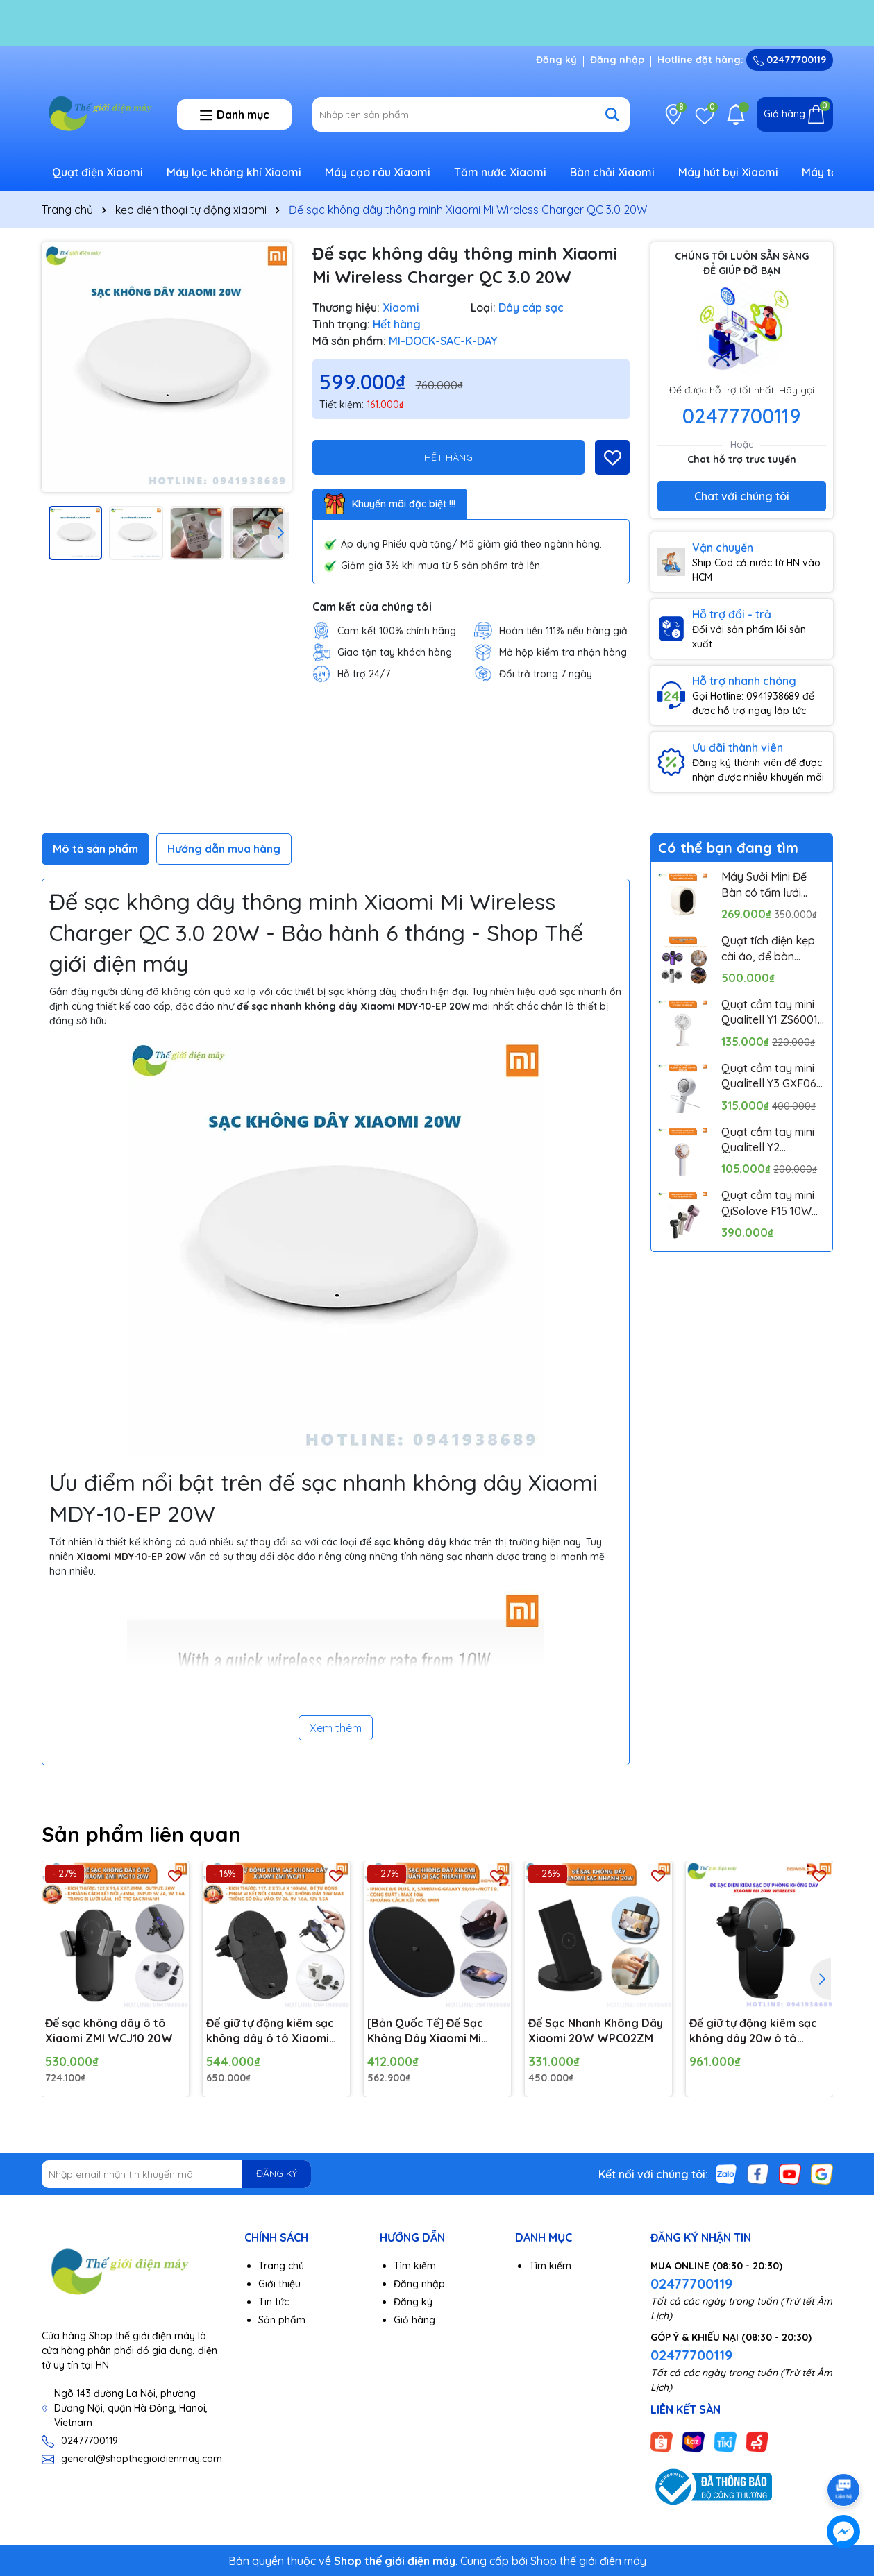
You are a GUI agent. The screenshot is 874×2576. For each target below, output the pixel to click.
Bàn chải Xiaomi (612, 172)
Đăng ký (556, 59)
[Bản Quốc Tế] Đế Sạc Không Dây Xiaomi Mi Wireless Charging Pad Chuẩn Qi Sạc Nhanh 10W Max (433, 2031)
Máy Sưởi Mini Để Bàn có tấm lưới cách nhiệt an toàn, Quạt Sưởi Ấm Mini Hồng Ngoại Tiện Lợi (773, 885)
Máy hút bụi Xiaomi (728, 172)
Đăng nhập (617, 59)
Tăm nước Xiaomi (500, 172)
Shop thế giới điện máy (588, 2561)
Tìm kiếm (415, 2266)
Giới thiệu (279, 2284)
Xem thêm (336, 1728)
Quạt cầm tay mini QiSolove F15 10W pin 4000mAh (767, 1203)
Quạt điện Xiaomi (97, 172)
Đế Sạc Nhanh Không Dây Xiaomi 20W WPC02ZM (595, 2030)
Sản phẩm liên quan (141, 1834)
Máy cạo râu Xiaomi (377, 172)
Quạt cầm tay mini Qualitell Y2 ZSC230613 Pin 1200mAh (767, 1140)
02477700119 (789, 59)
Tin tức (273, 2302)
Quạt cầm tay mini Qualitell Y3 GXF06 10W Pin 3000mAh (768, 1076)
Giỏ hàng (414, 2320)
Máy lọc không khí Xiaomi (234, 172)
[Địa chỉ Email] (177, 2174)
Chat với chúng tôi (741, 496)
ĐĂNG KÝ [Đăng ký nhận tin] (276, 2173)
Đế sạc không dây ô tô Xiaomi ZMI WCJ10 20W (109, 2030)
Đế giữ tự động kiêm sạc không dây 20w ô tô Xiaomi (753, 2031)
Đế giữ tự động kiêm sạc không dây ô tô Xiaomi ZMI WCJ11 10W (270, 2031)
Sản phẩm (281, 2320)
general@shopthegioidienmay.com (141, 2458)
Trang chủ (281, 2266)
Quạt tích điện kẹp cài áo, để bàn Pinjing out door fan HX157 (772, 948)
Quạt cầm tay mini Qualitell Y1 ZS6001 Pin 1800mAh (769, 1012)
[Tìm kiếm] (612, 114)
